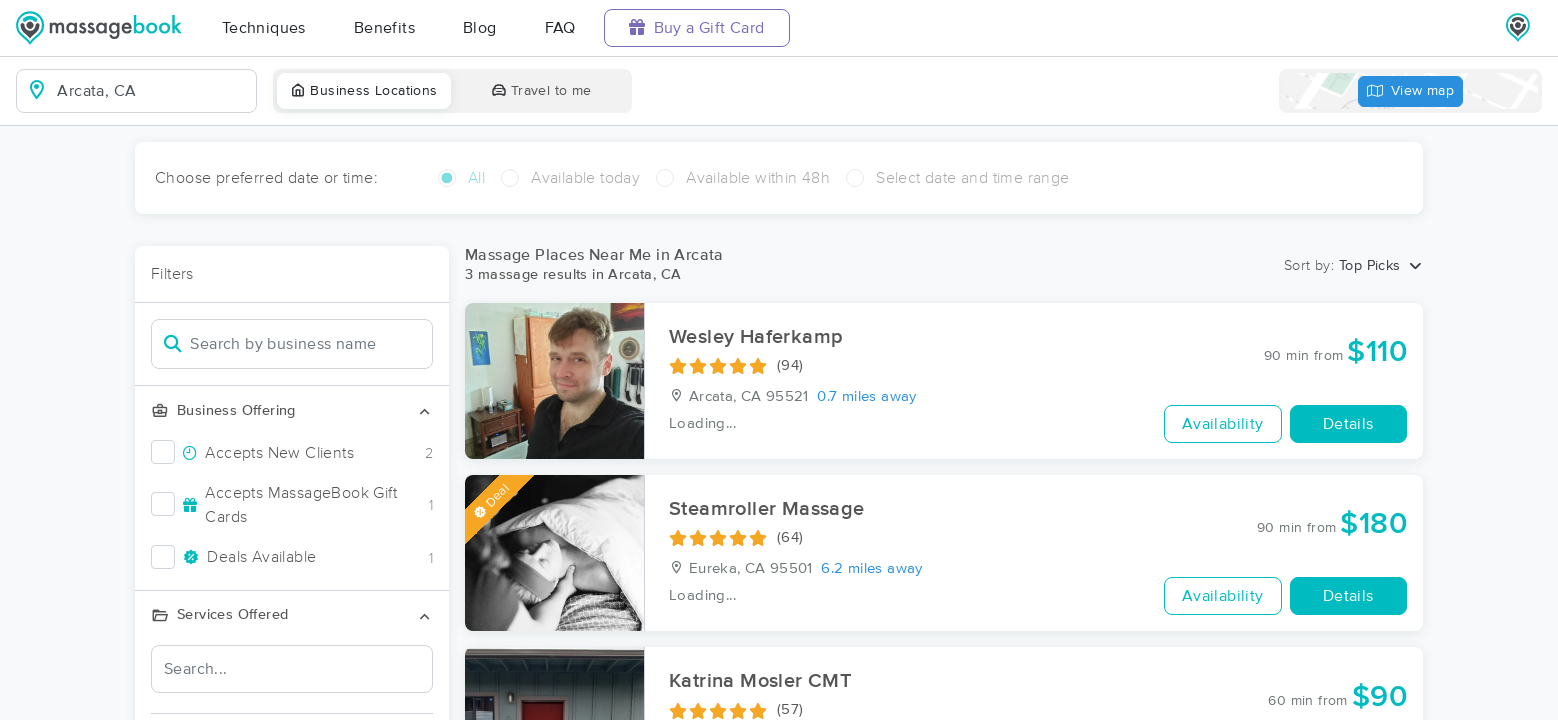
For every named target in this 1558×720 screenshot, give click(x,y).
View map (1411, 91)
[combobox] (152, 91)
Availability (1223, 424)
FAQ (560, 28)
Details (1348, 424)
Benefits (384, 28)
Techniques (264, 28)
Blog (480, 28)
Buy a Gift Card (697, 27)
